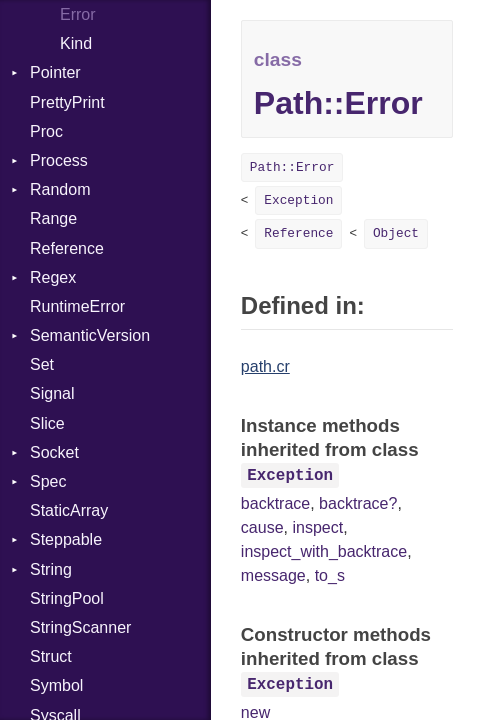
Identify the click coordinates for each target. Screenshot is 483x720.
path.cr (265, 366)
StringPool (67, 598)
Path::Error (292, 167)
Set (42, 364)
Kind (76, 43)
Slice (47, 423)
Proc (46, 131)
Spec (48, 481)
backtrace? (358, 503)
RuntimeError (77, 306)
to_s (330, 575)
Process (59, 160)
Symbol (56, 685)
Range (53, 218)
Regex (53, 277)
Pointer (55, 72)
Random (60, 189)
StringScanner (80, 627)
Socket (54, 452)
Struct (51, 656)
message (273, 575)
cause (262, 527)
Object (396, 233)
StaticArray (69, 510)
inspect (317, 527)
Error (78, 14)
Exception (298, 200)
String (51, 569)
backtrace (275, 503)
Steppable (66, 539)
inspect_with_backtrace (324, 551)
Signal (52, 393)
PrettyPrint (67, 102)
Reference (67, 248)
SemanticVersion (90, 335)
